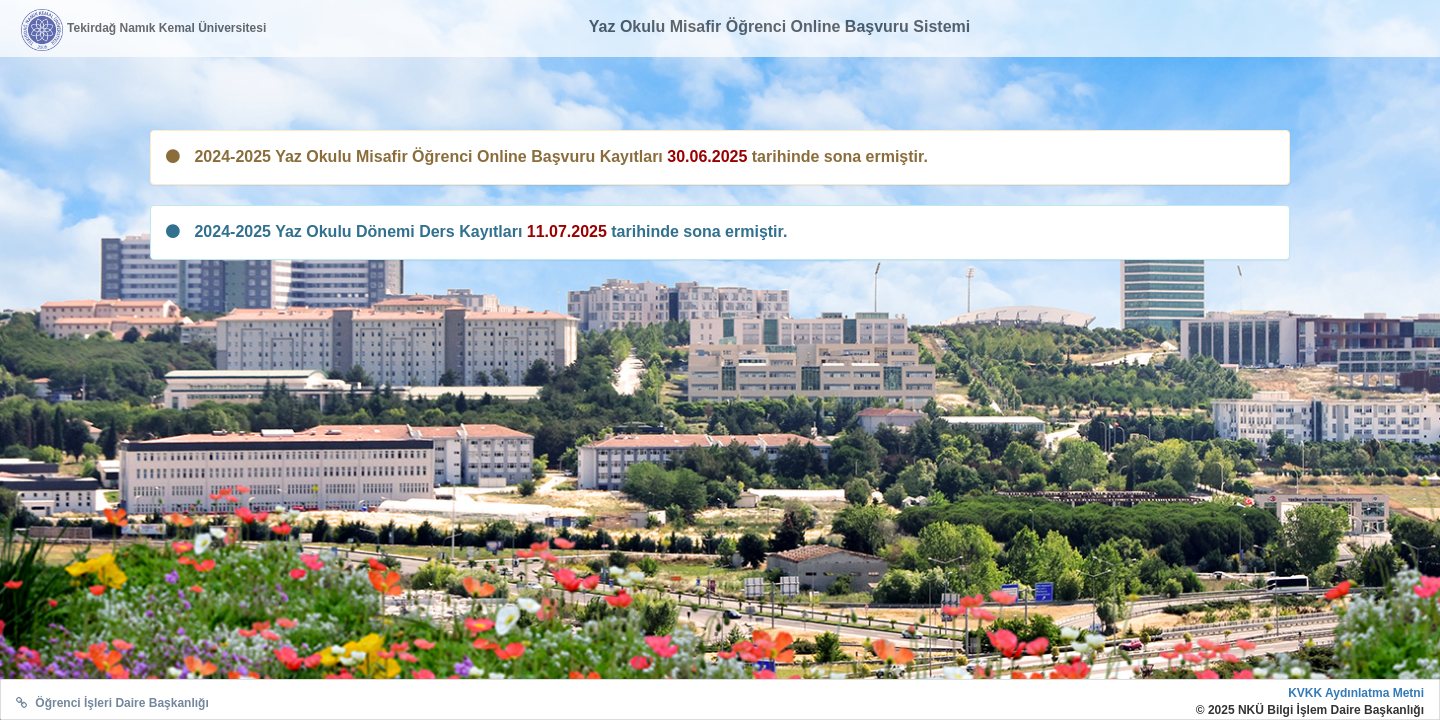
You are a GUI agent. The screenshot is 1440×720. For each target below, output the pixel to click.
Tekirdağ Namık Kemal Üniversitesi (166, 28)
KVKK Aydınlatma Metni (1356, 693)
